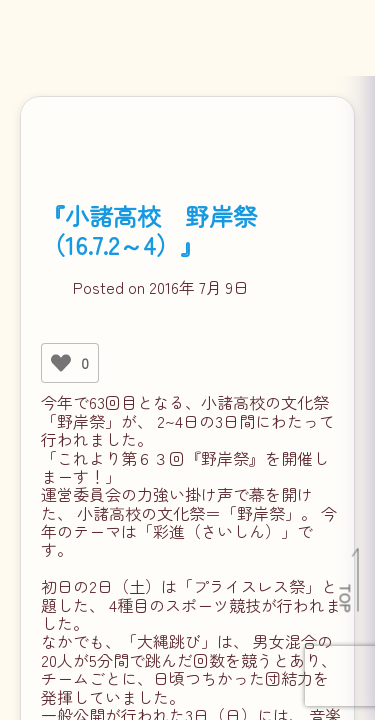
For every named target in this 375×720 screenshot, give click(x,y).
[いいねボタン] (61, 363)
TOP (346, 598)
